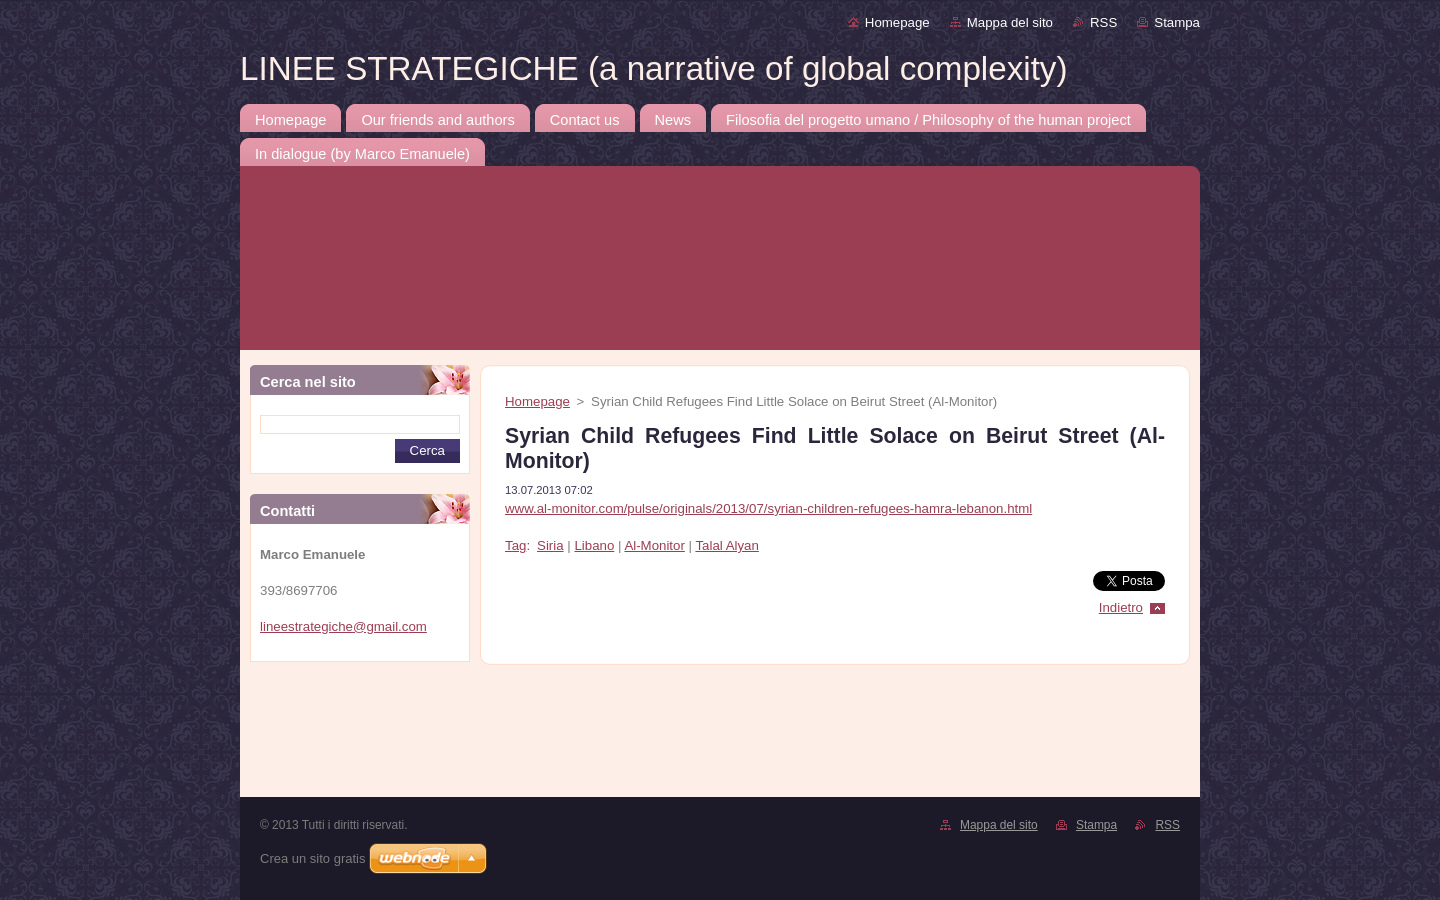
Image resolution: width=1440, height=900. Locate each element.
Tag (515, 545)
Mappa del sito (1010, 22)
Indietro (1121, 607)
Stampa (1177, 22)
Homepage (897, 22)
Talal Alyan (726, 545)
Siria (550, 545)
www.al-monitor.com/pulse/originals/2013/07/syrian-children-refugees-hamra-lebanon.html (768, 508)
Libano (594, 545)
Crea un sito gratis (313, 858)
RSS (1103, 22)
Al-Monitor (654, 545)
